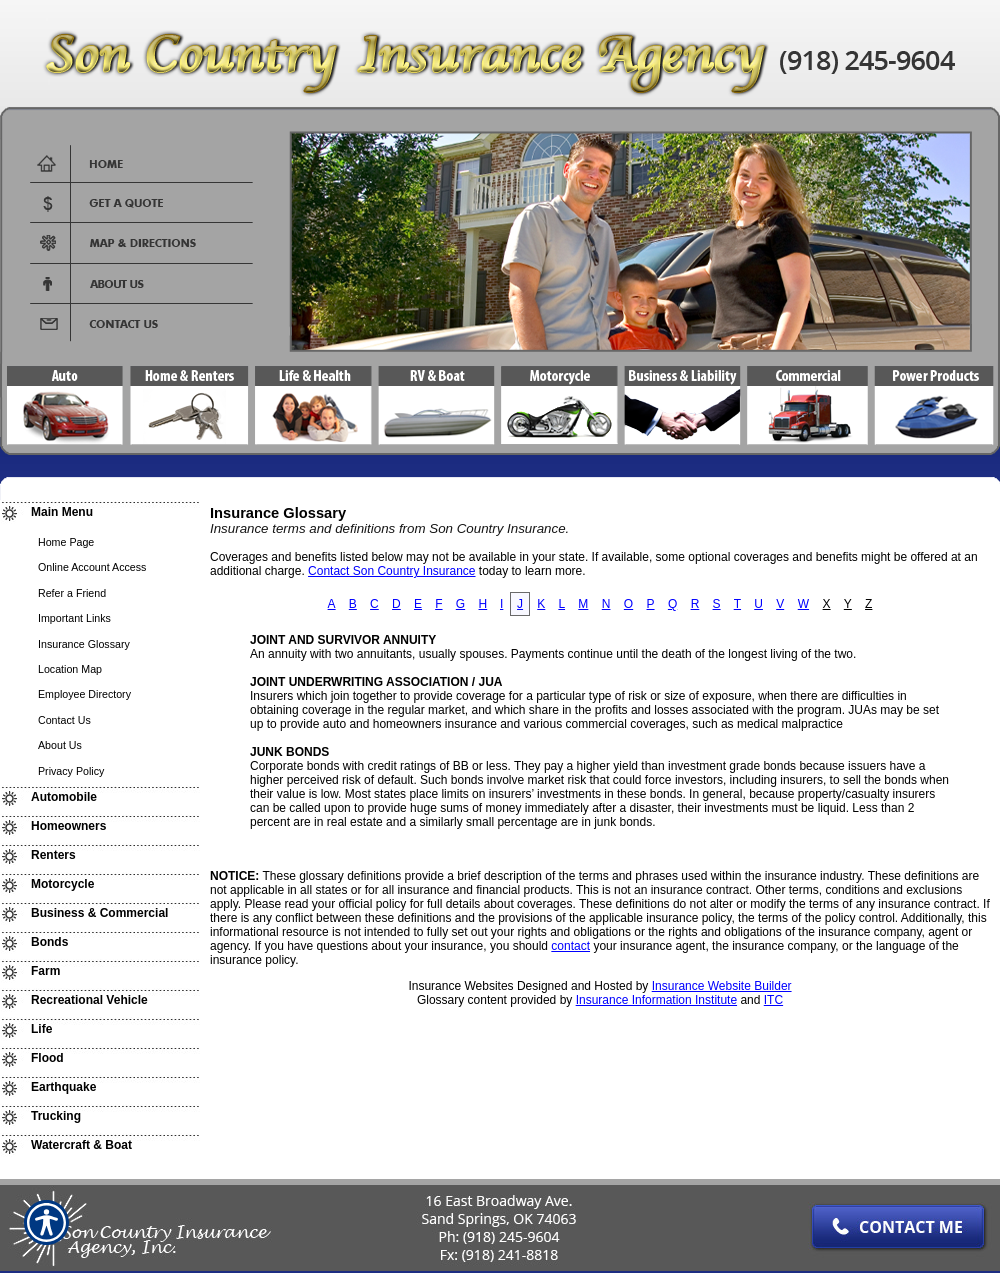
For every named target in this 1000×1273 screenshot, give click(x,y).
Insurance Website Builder (722, 986)
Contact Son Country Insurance (391, 571)
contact (570, 946)
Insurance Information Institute (656, 1000)
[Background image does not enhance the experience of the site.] (100, 514)
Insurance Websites (460, 986)
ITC (773, 1000)
